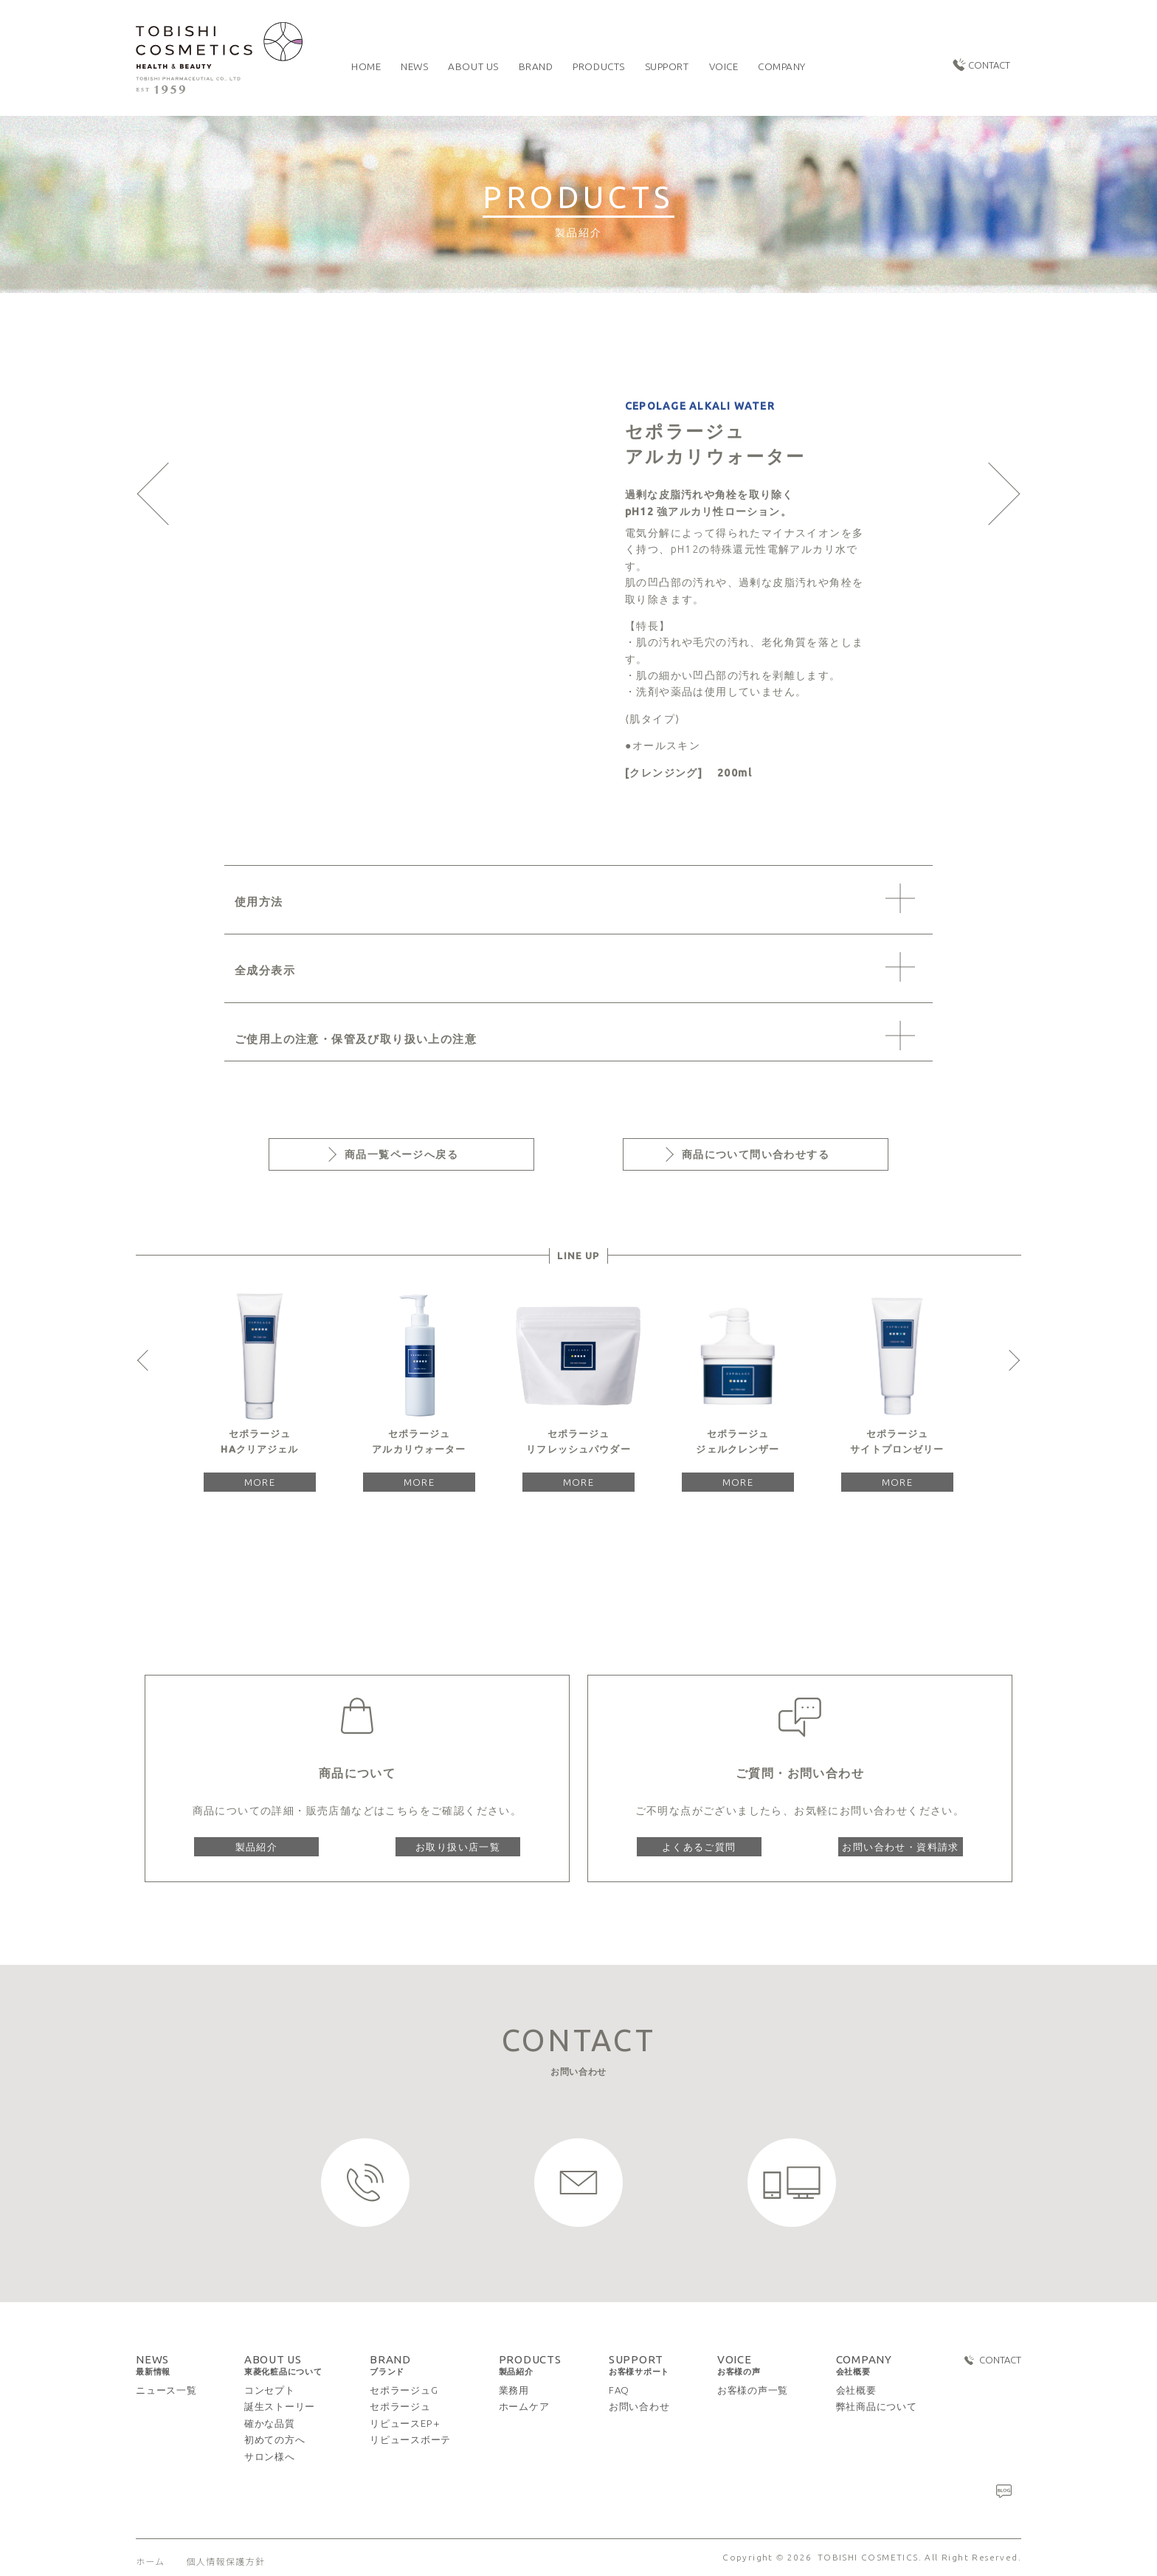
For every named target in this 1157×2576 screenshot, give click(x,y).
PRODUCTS (530, 2365)
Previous (147, 1360)
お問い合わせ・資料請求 (900, 1847)
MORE (260, 1482)
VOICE (739, 2365)
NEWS (153, 2365)
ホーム (150, 2561)
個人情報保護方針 (224, 2561)
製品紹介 (256, 1847)
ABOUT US (283, 2365)
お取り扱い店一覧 (457, 1847)
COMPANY (864, 2365)
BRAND (390, 2365)
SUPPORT (639, 2365)
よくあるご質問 (699, 1847)
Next (1009, 1360)
